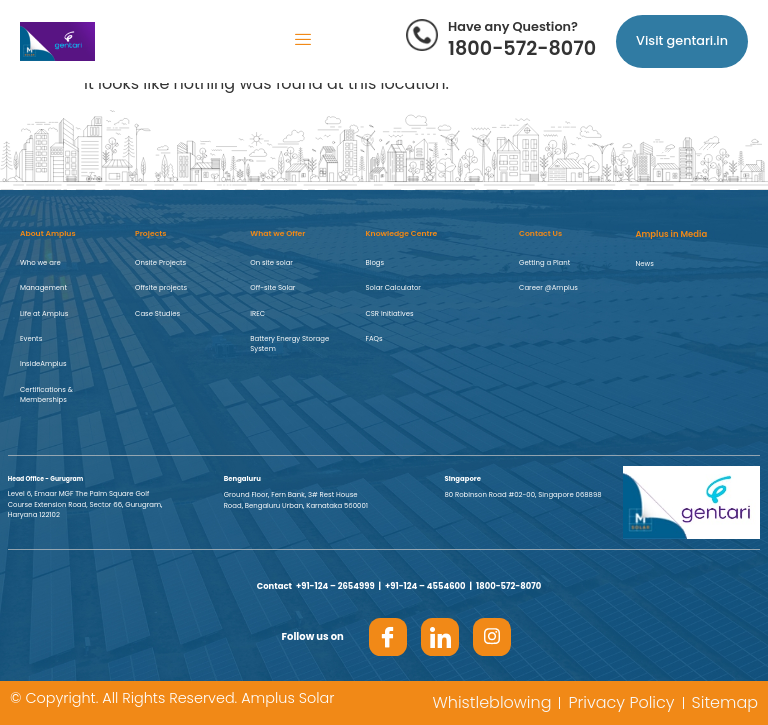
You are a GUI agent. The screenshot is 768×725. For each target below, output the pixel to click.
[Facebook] (388, 637)
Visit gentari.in (682, 40)
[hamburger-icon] (302, 41)
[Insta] (492, 637)
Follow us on (313, 636)
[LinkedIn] (440, 637)
